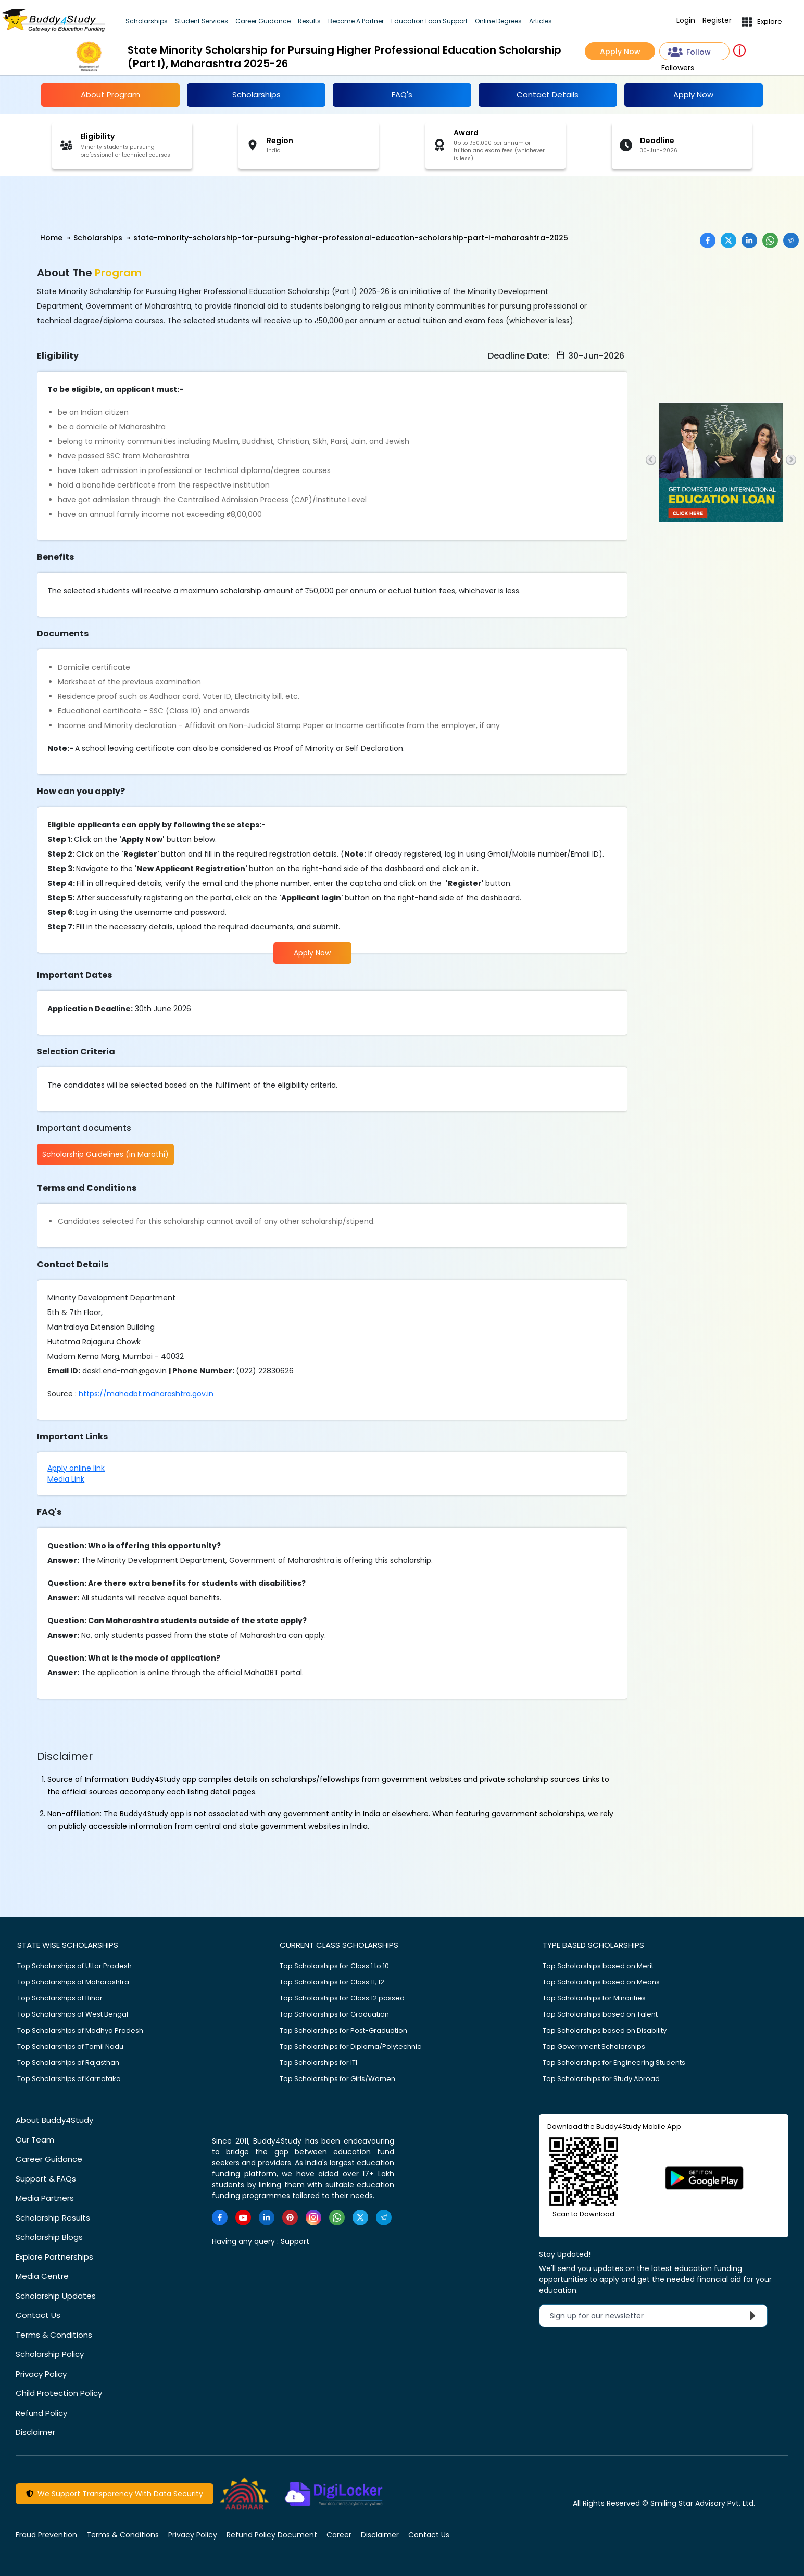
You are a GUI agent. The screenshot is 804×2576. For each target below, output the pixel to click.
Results (309, 21)
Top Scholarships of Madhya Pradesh (80, 2030)
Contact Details (548, 94)
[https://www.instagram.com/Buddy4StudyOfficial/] (313, 2217)
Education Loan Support (429, 21)
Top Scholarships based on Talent (600, 2014)
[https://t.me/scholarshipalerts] (383, 2217)
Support (295, 2241)
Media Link (65, 1478)
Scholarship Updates (56, 2295)
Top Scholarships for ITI (318, 2062)
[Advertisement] (81, 205)
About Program (110, 94)
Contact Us (38, 2314)
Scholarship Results (53, 2217)
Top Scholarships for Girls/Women (337, 2078)
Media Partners (45, 2197)
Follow (689, 52)
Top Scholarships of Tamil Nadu (70, 2046)
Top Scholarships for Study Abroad (601, 2078)
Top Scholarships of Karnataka (69, 2078)
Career (338, 2534)
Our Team (35, 2139)
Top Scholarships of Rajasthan (68, 2062)
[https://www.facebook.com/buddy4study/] (219, 2217)
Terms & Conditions (54, 2334)
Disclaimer (35, 2431)
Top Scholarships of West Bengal (72, 2014)
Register (717, 20)
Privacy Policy (41, 2373)
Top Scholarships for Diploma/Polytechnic (350, 2046)
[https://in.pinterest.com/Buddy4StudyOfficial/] (290, 2217)
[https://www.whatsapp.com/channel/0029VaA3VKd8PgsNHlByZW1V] (337, 2217)
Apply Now (620, 51)
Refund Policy (41, 2412)
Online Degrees (498, 21)
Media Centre (42, 2275)
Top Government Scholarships (594, 2046)
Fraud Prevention (46, 2534)
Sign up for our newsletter (655, 2315)
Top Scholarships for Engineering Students (614, 2062)
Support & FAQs (46, 2178)
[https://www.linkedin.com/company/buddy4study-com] (266, 2217)
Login (685, 20)
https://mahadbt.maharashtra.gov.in (146, 1393)
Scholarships (146, 21)
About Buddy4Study (54, 2119)
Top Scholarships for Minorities (594, 1998)
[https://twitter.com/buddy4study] (360, 2217)
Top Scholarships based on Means (601, 1981)
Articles (540, 21)
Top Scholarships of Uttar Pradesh (74, 1965)
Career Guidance (263, 21)
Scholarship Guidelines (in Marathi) (105, 1154)
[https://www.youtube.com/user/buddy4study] (243, 2217)
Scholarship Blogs (49, 2236)
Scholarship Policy (50, 2353)
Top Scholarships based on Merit (598, 1965)
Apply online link (76, 1467)
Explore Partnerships (54, 2256)
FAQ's (402, 94)
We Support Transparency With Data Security (114, 2493)
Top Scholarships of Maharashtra (73, 1981)
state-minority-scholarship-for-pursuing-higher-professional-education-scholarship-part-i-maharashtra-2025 (350, 238)
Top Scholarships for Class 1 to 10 (334, 1965)
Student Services (201, 21)
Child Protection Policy (59, 2392)
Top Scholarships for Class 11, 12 (332, 1981)
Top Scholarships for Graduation (334, 2014)
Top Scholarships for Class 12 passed (342, 1998)
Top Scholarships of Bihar (60, 1998)
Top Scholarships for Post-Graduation (343, 2030)
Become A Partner (356, 21)
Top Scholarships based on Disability (605, 2030)
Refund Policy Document (272, 2534)
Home (51, 238)
